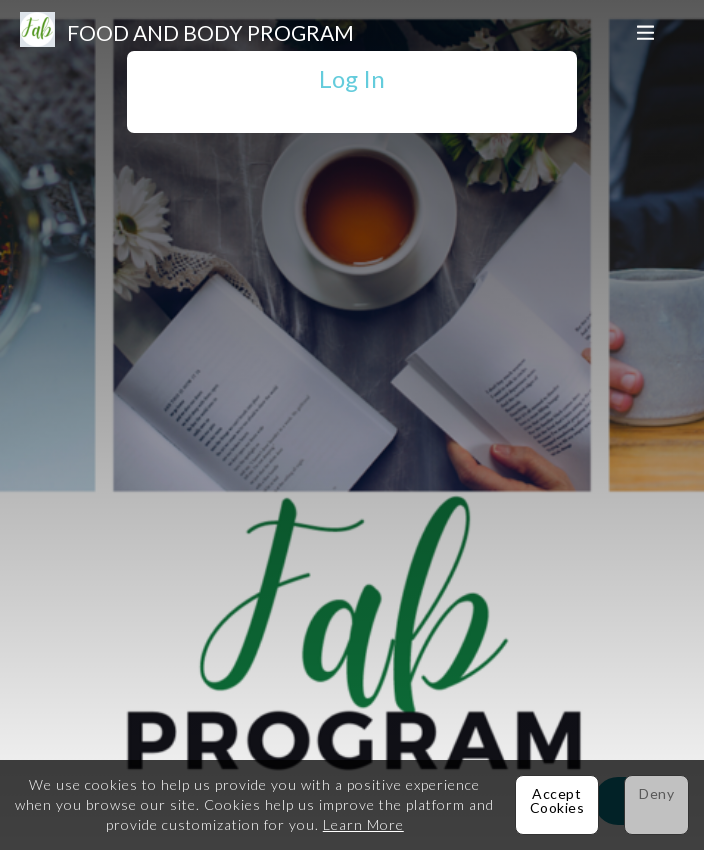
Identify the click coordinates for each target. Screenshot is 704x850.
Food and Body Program (210, 32)
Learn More (363, 824)
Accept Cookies (557, 800)
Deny (656, 793)
